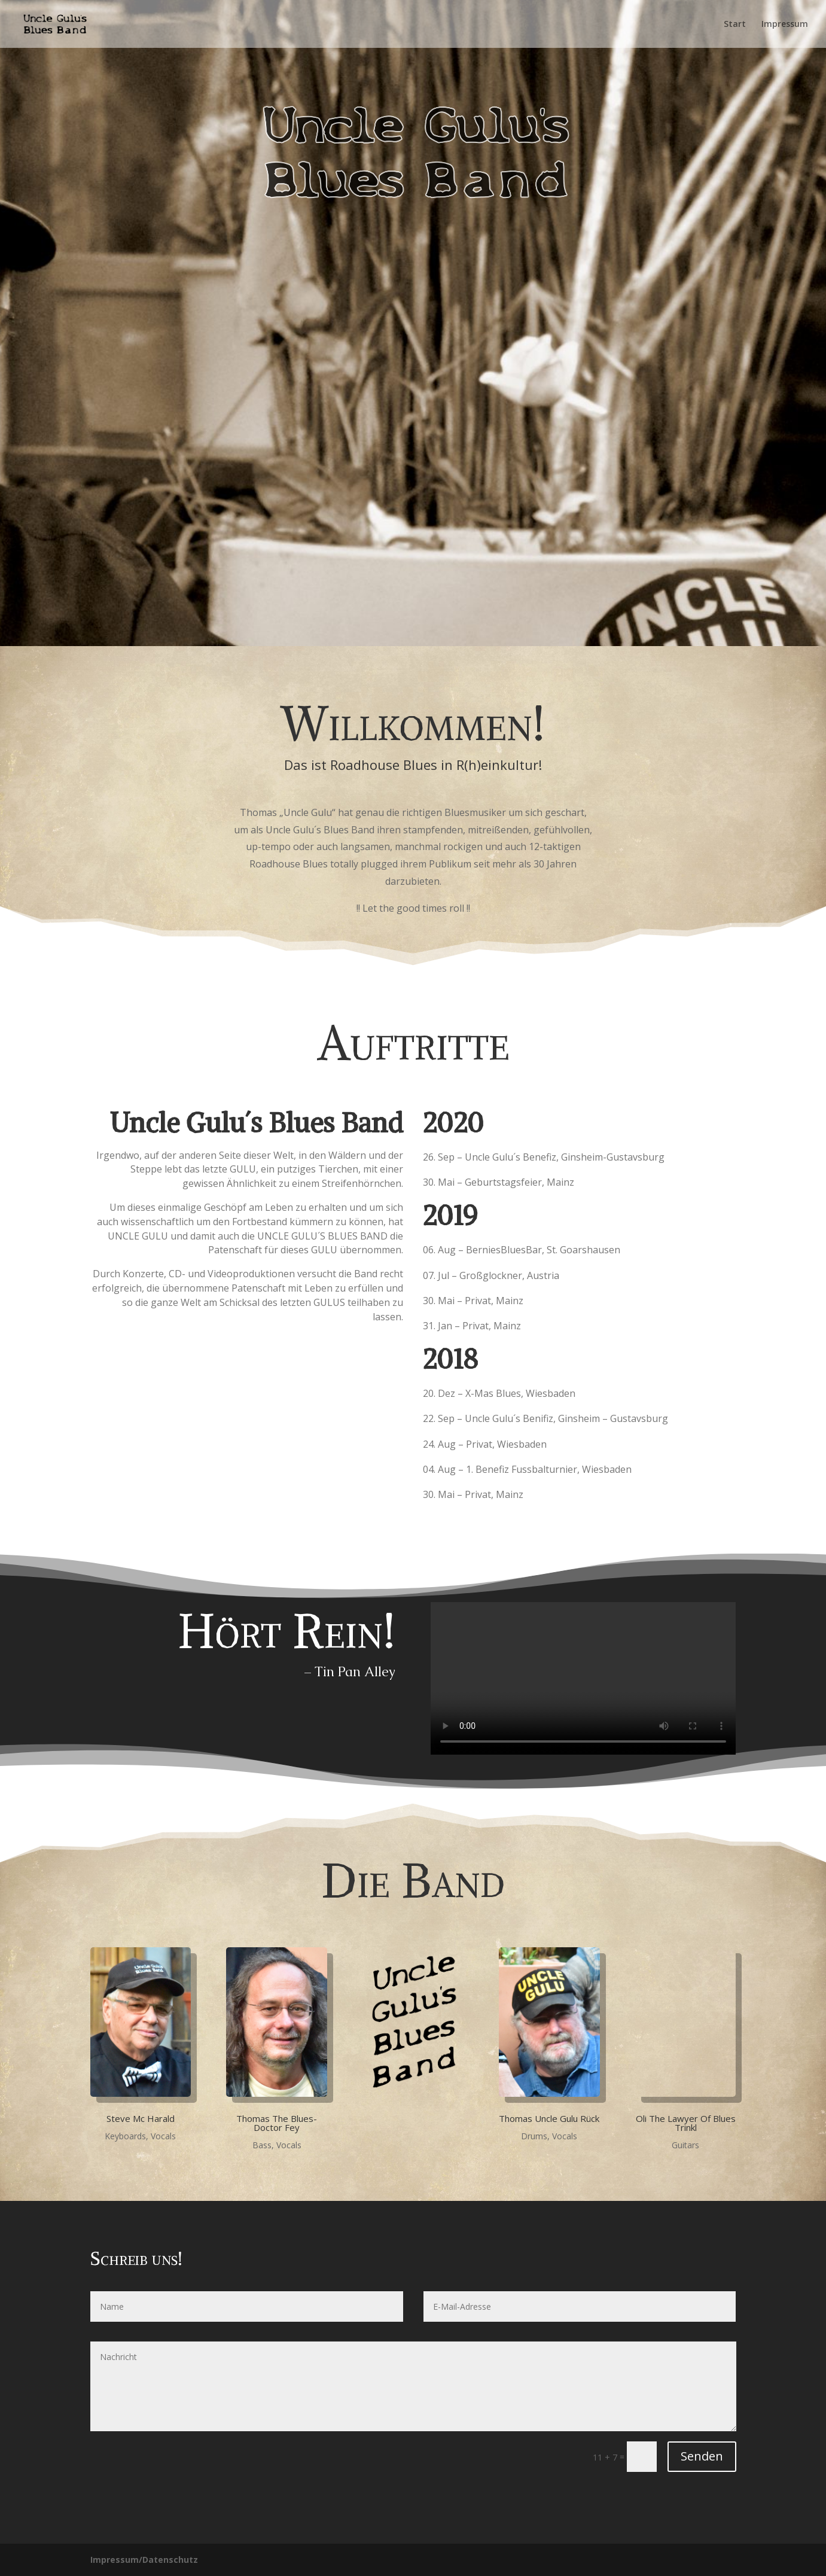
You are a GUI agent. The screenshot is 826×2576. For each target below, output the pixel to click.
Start (735, 24)
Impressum (784, 24)
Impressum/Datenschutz (144, 2559)
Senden (702, 2456)
